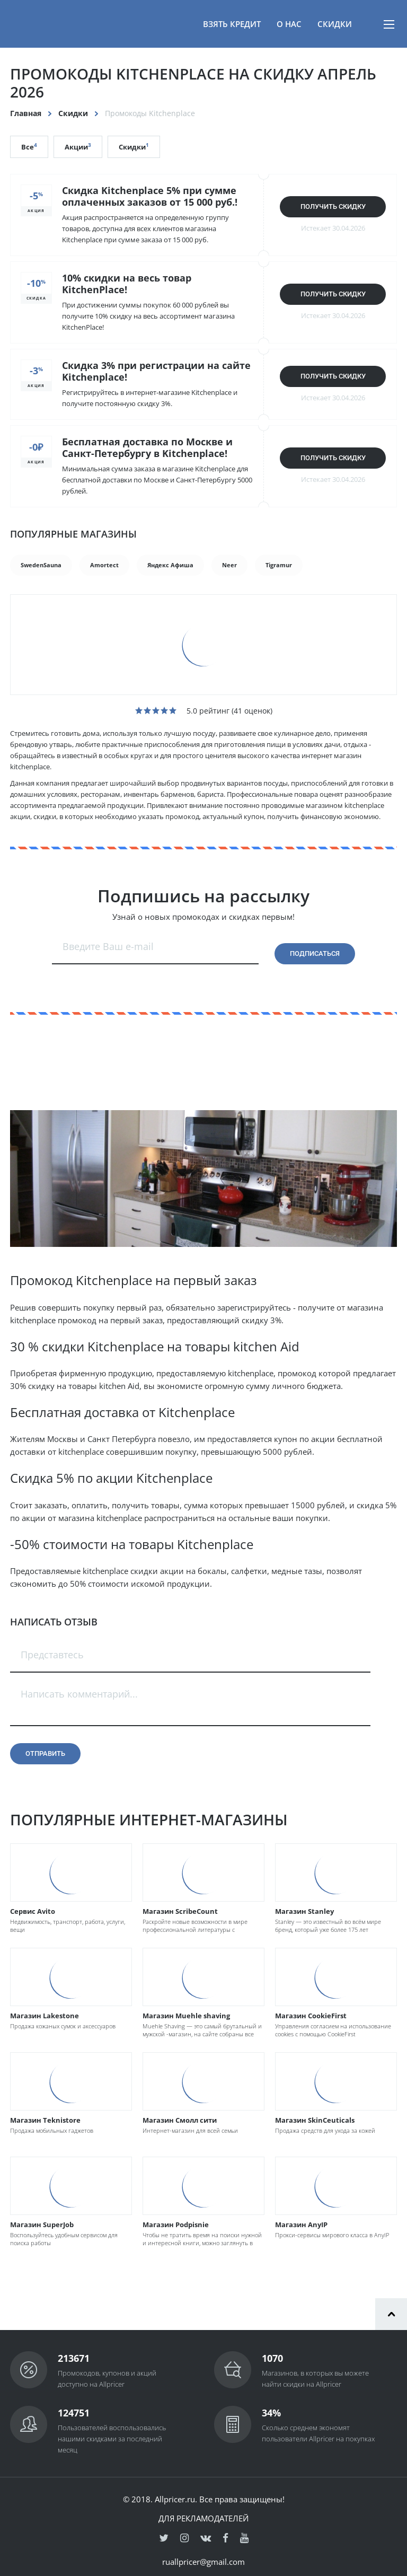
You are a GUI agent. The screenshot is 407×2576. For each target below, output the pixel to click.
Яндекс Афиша (170, 565)
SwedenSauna (41, 565)
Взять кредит (232, 24)
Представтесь (52, 1654)
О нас (289, 24)
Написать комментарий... (79, 1694)
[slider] (156, 710)
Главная (25, 113)
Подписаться (315, 953)
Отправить (45, 1753)
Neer (229, 565)
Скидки (334, 24)
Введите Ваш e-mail (108, 946)
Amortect (104, 565)
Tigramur (279, 565)
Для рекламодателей (203, 2518)
